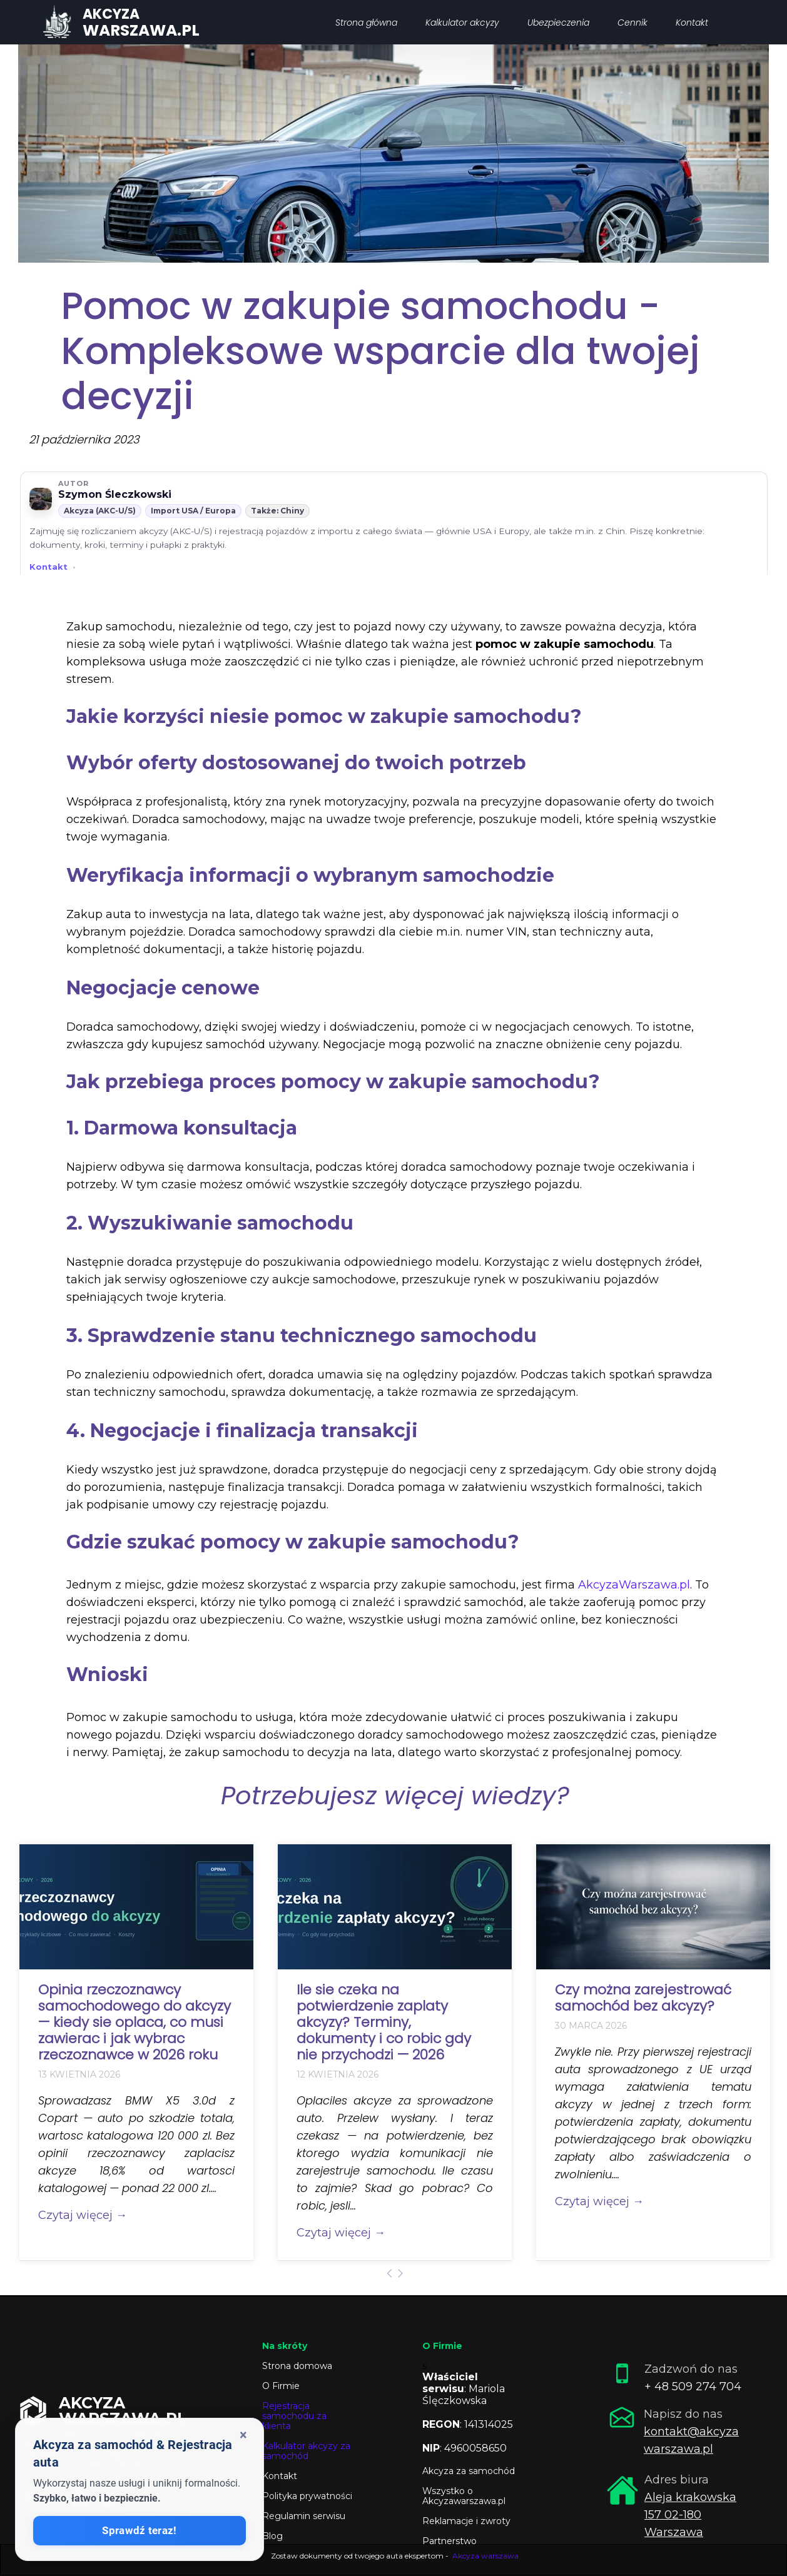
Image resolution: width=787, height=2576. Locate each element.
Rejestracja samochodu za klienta (294, 2416)
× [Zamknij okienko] (243, 2435)
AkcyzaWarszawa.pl (634, 1585)
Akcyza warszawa (485, 2555)
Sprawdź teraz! (139, 2531)
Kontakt (48, 567)
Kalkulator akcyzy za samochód (306, 2451)
